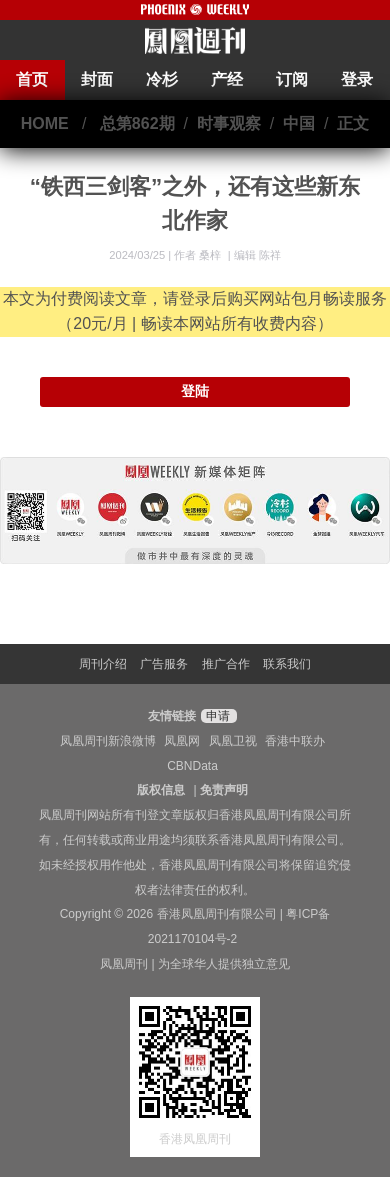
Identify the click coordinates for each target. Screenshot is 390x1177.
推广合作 (226, 664)
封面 (97, 79)
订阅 (292, 79)
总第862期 (137, 123)
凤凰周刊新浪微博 (108, 741)
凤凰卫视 (233, 741)
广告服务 (164, 664)
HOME (45, 123)
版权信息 (161, 790)
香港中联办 (295, 741)
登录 (357, 79)
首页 (32, 79)
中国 (299, 123)
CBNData (192, 766)
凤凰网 (182, 741)
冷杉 (162, 79)
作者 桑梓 (199, 255)
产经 (227, 79)
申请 (216, 716)
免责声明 (224, 790)
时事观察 (229, 123)
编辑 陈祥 (257, 255)
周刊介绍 (103, 664)
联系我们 (287, 664)
